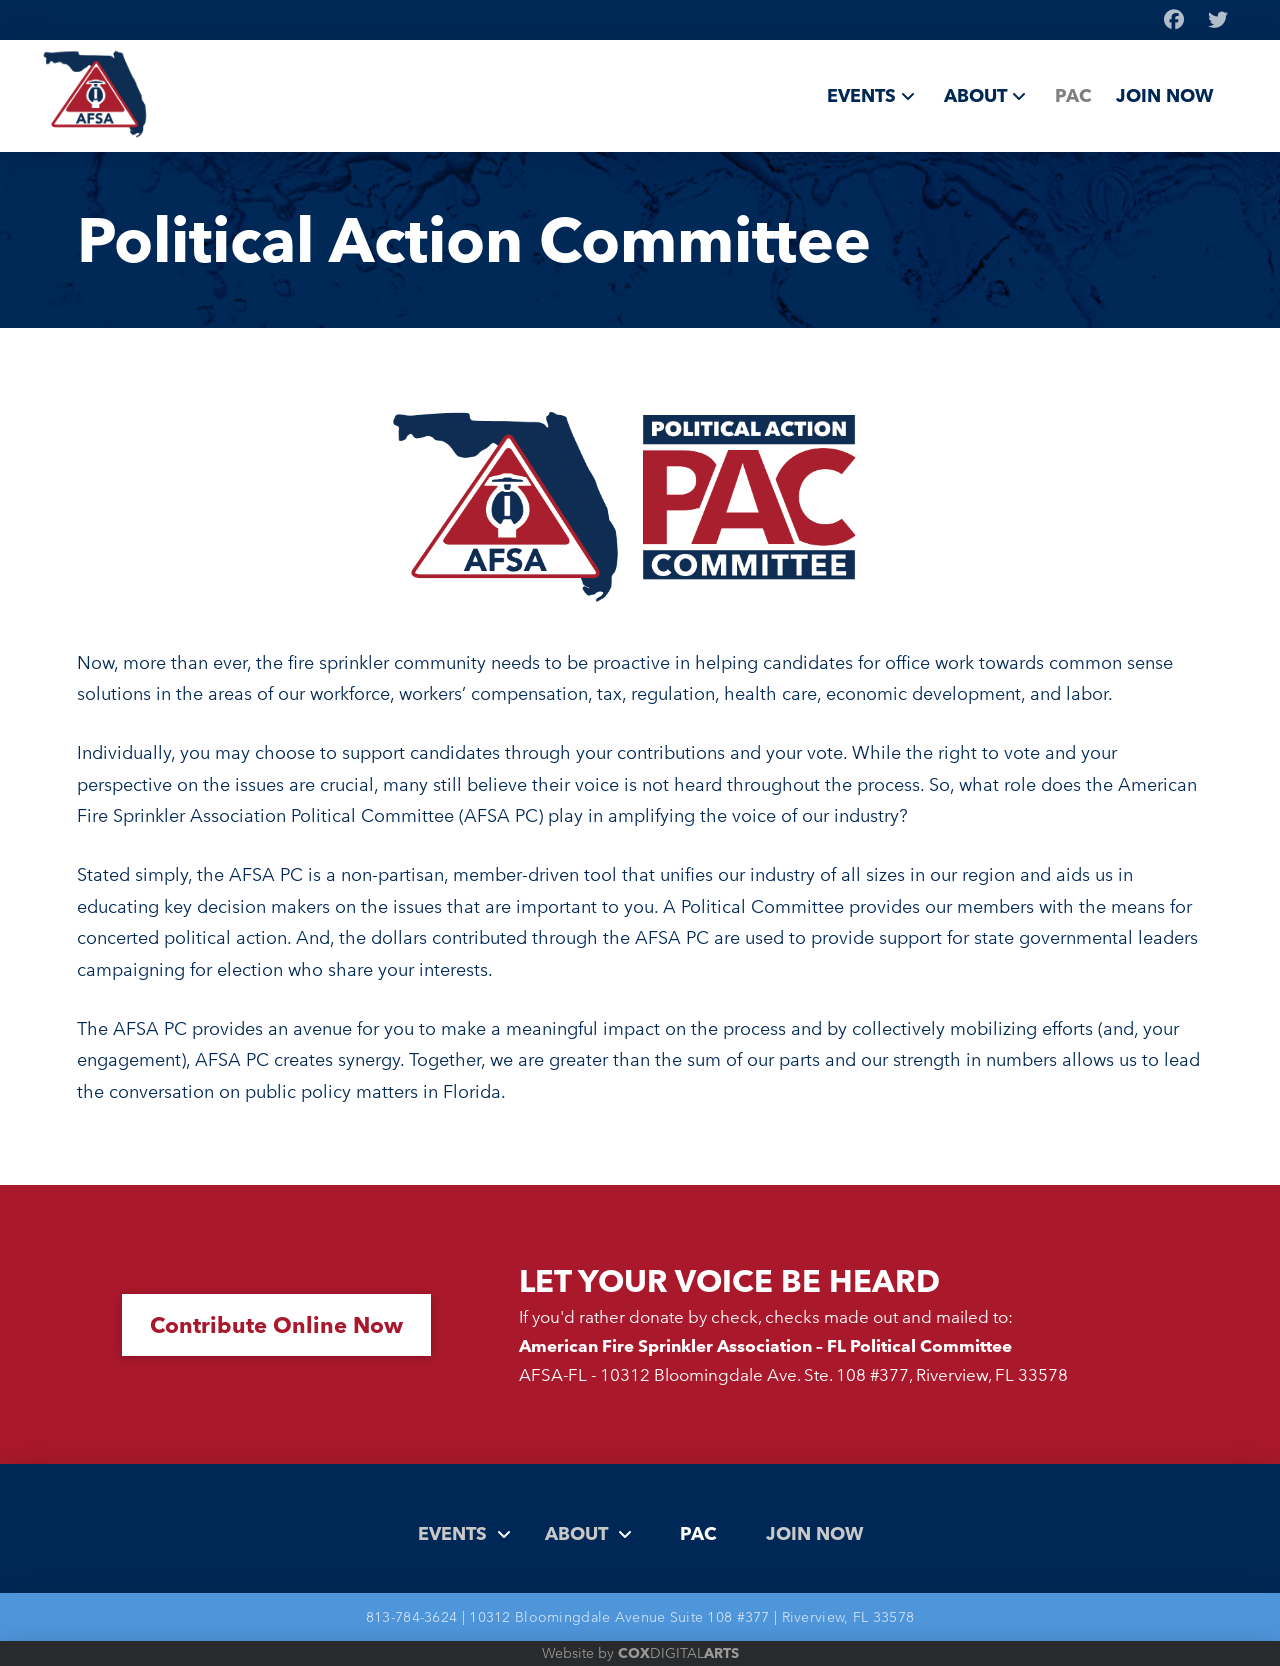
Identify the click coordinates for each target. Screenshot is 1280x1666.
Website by (640, 1653)
